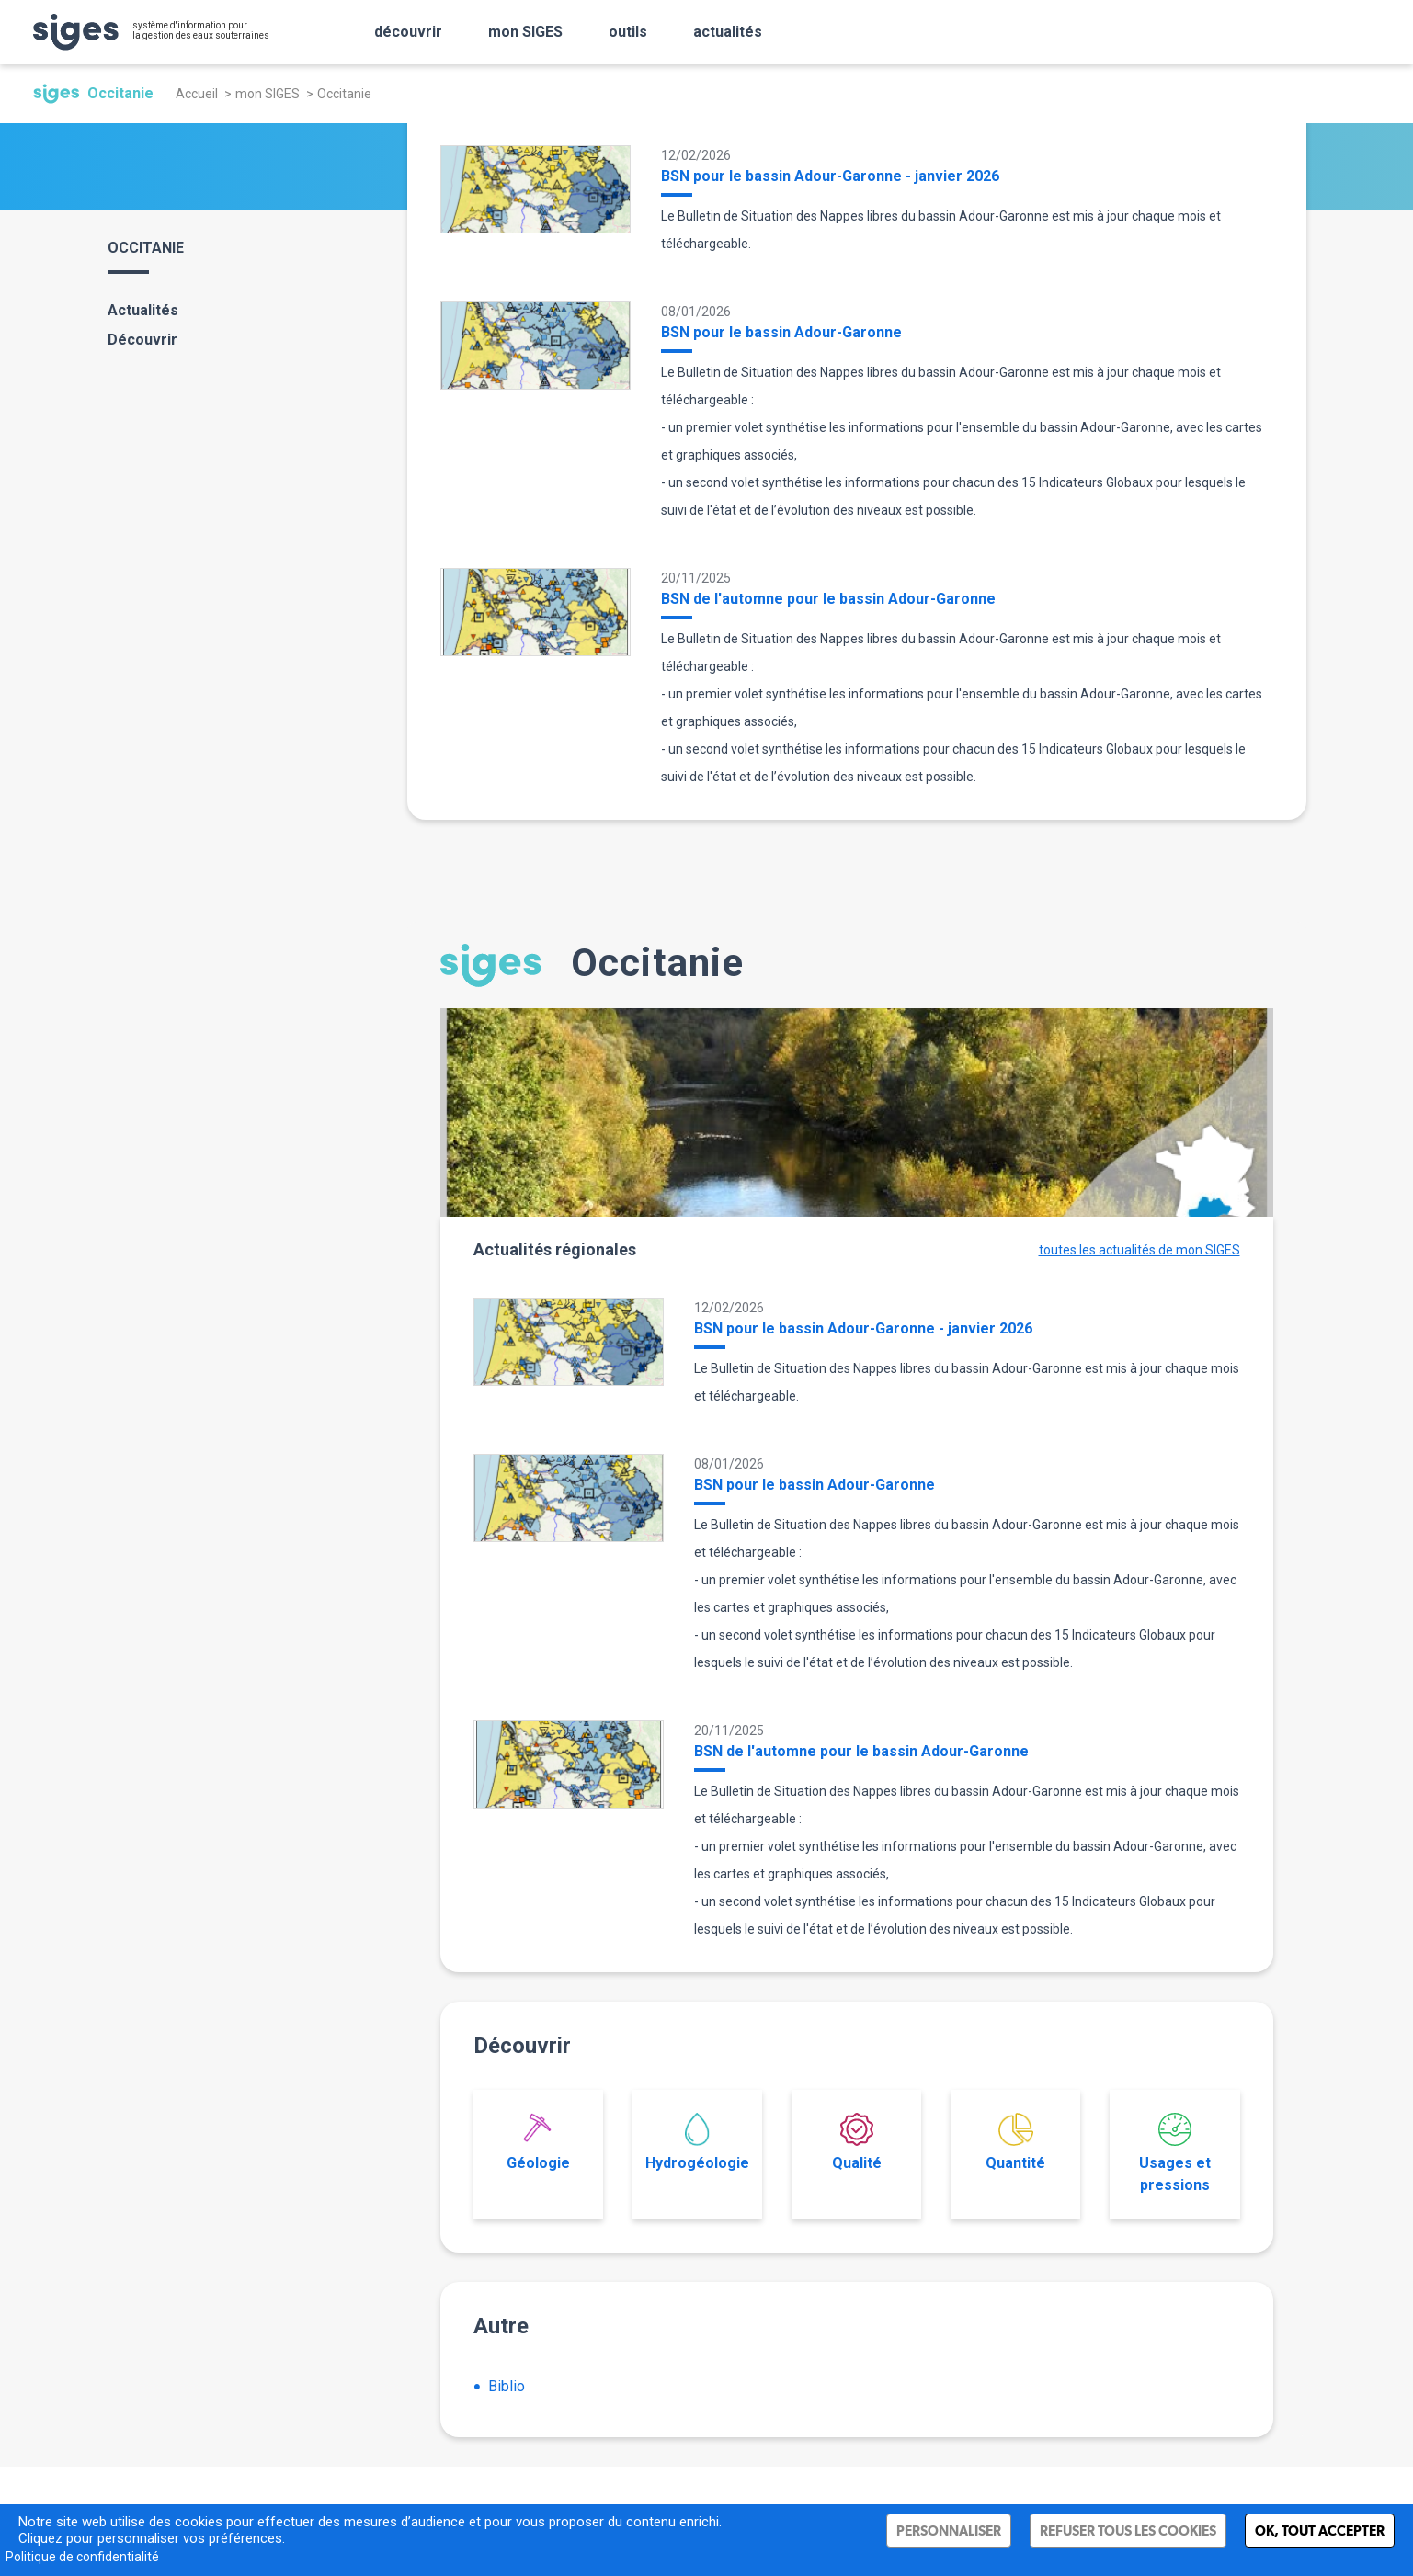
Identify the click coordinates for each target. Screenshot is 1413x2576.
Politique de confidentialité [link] (82, 2556)
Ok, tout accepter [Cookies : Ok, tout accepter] (1320, 2530)
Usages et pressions (1175, 2153)
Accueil (197, 93)
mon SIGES (267, 93)
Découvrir (142, 339)
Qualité (857, 2142)
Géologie (538, 2142)
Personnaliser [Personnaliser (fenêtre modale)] (948, 2530)
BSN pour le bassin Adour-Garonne (781, 332)
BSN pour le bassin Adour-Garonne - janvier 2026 (830, 176)
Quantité (1015, 2142)
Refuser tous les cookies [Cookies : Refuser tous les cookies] (1128, 2530)
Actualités (143, 310)
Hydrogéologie (697, 2142)
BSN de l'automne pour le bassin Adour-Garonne (828, 598)
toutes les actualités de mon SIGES (1139, 1250)
